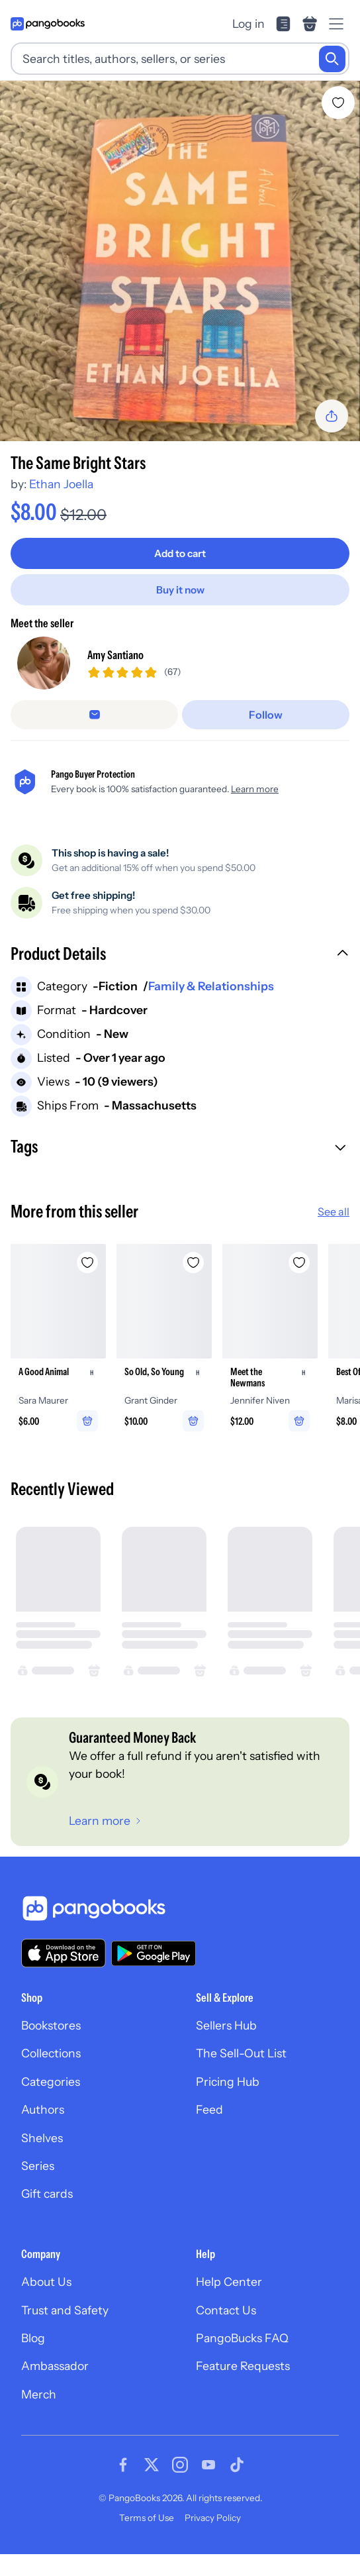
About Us (46, 2282)
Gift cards (47, 2193)
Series (37, 2166)
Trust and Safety (65, 2310)
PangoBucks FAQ (242, 2338)
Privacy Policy (213, 2517)
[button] (180, 955)
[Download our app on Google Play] (153, 1953)
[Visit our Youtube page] (208, 2465)
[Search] (332, 59)
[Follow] (265, 714)
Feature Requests (243, 2366)
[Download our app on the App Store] (63, 1953)
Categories (50, 2081)
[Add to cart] (180, 553)
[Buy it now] (180, 589)
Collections (51, 2053)
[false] (94, 714)
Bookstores (51, 2025)
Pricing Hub (227, 2081)
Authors (42, 2109)
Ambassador (55, 2366)
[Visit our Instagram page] (180, 2465)
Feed (209, 2109)
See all (333, 1211)
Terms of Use (146, 2517)
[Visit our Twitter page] (151, 2465)
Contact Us (226, 2310)
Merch (38, 2394)
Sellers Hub (226, 2025)
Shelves (42, 2138)
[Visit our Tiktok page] (237, 2465)
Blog (33, 2338)
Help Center (229, 2282)
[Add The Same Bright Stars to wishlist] (338, 102)
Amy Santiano (115, 655)
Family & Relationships (211, 986)
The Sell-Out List (241, 2053)
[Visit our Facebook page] (123, 2465)
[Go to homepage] (48, 23)
